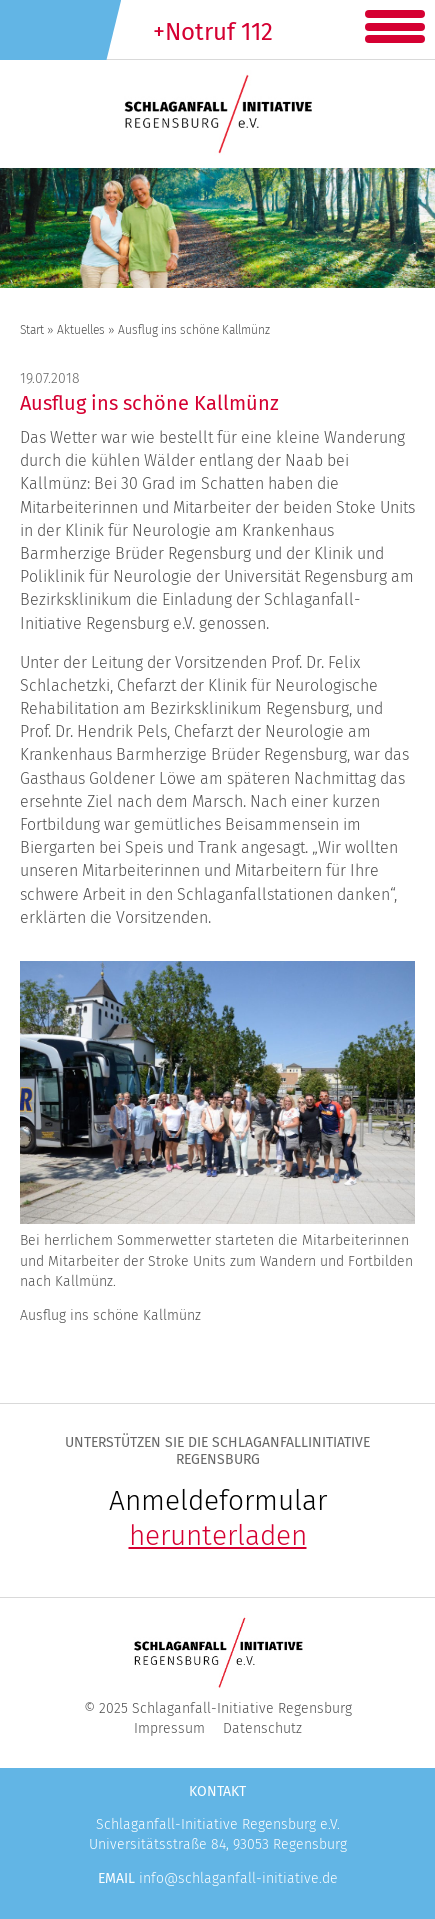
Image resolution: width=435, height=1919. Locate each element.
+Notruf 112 (213, 32)
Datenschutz (262, 1728)
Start (32, 330)
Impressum (169, 1728)
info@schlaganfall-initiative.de (238, 1878)
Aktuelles (81, 330)
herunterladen (218, 1535)
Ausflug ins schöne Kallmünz (149, 403)
